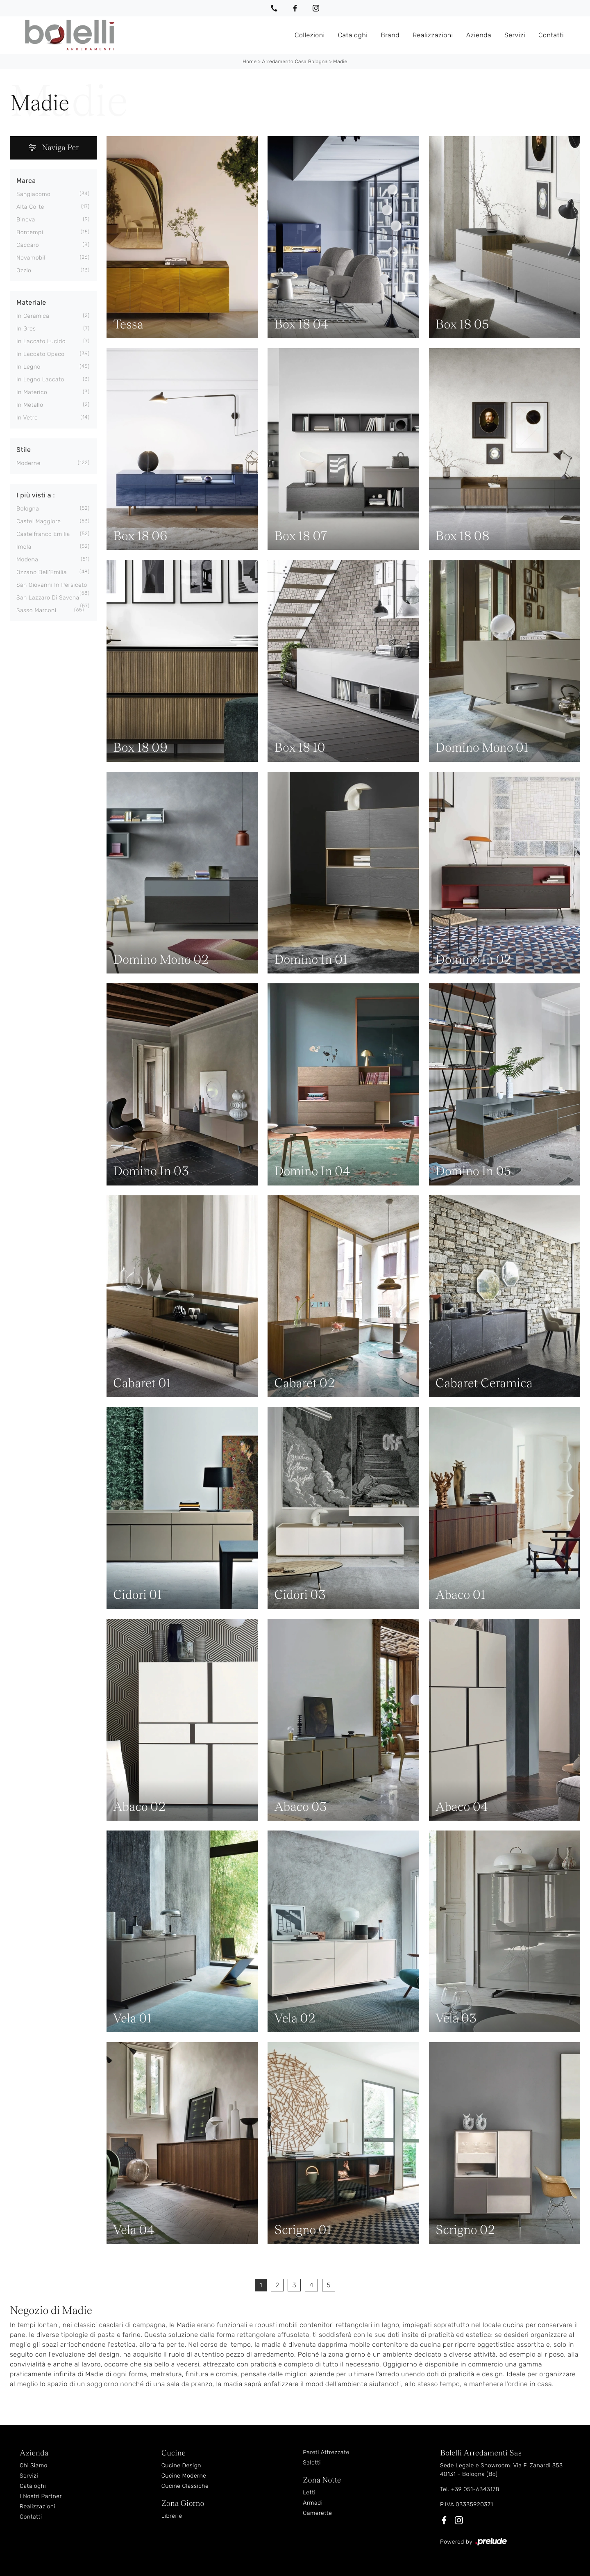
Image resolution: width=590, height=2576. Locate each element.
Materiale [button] (31, 302)
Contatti (551, 35)
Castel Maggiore (38, 521)
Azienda (478, 35)
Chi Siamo (34, 2465)
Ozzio (23, 270)
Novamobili (31, 257)
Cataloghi (353, 35)
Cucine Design (181, 2465)
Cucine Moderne (183, 2475)
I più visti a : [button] (35, 495)
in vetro (27, 417)
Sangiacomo (33, 194)
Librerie (171, 2515)
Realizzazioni (433, 35)
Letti (309, 2492)
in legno (28, 366)
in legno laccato (40, 379)
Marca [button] (26, 181)
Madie (340, 61)
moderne (28, 463)
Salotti (312, 2462)
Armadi (312, 2502)
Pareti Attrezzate (326, 2452)
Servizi (514, 35)
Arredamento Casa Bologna (295, 61)
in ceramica (32, 315)
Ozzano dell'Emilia (41, 572)
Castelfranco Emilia (43, 534)
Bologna (27, 508)
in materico (31, 392)
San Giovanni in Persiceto (51, 584)
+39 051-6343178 (475, 2489)
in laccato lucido (41, 341)
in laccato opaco (40, 354)
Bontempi (29, 232)
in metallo (29, 404)
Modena (27, 559)
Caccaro (27, 245)
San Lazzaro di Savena (47, 597)
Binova (25, 219)
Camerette (317, 2513)
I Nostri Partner (41, 2496)
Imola (24, 546)
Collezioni (310, 35)
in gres (26, 328)
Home (249, 61)
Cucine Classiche (185, 2486)
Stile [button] (23, 450)
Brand (390, 35)
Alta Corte (30, 206)
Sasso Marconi (36, 610)
